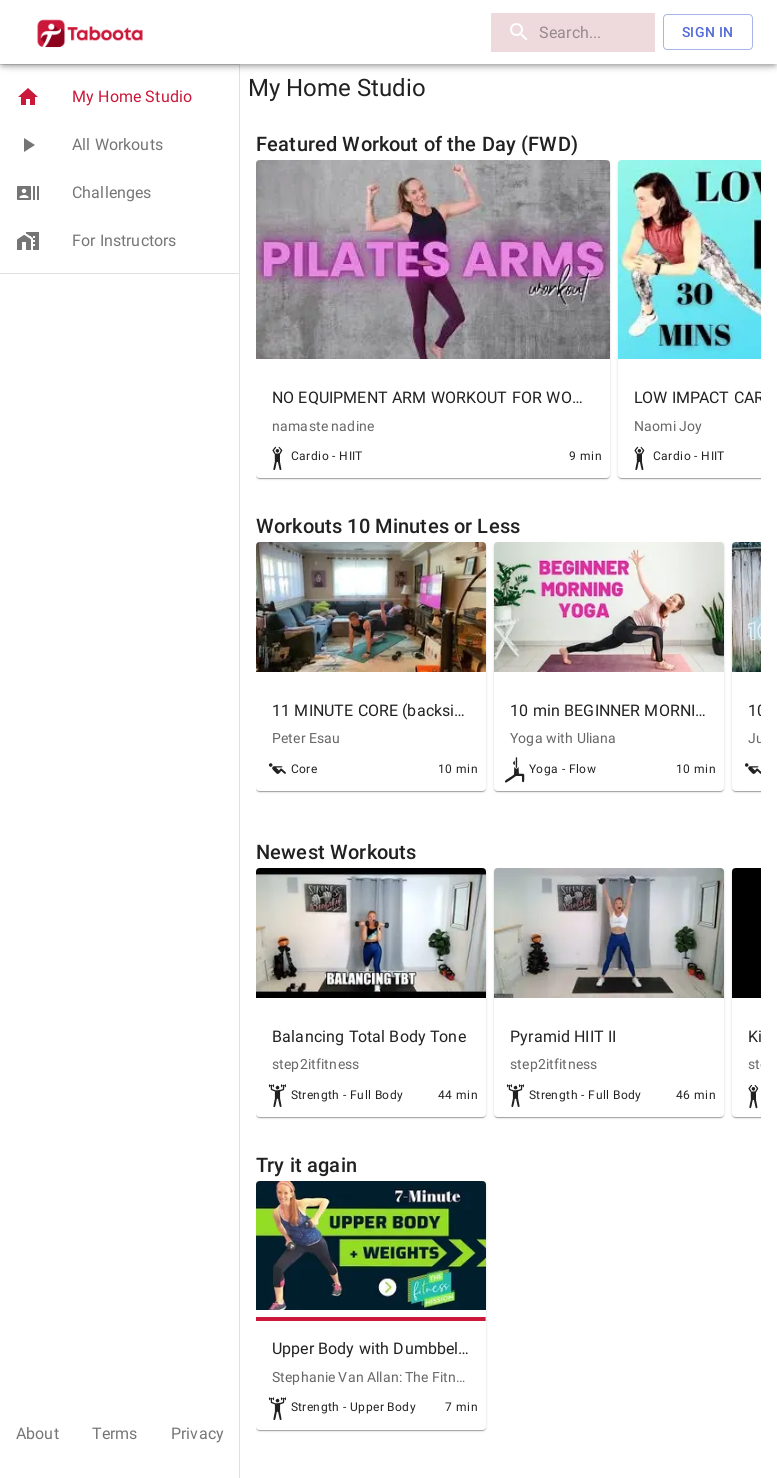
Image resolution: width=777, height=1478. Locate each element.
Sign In (708, 32)
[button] (119, 97)
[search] (573, 32)
